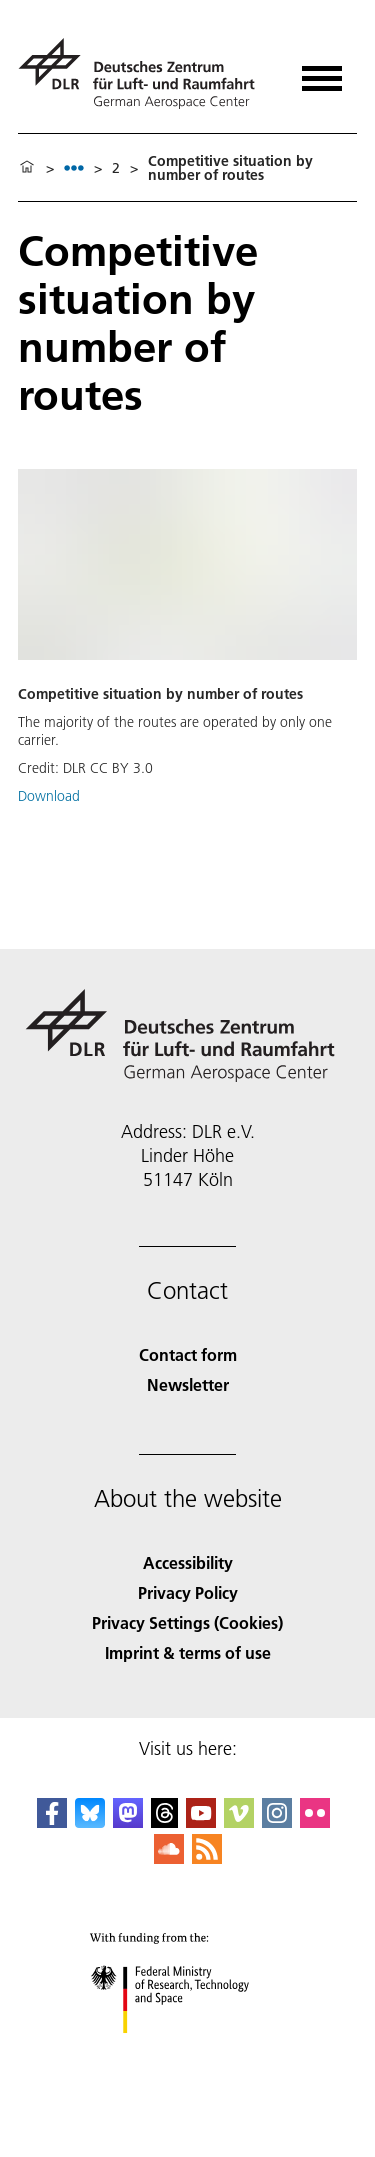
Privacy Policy (188, 1592)
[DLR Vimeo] (239, 1821)
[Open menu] (322, 71)
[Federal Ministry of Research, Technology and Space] (187, 2050)
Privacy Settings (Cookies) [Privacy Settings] (187, 1622)
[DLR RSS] (207, 1857)
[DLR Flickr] (315, 1821)
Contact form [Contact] (188, 1354)
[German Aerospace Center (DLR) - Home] (144, 73)
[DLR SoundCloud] (169, 1857)
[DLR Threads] (165, 1821)
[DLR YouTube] (201, 1821)
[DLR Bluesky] (90, 1821)
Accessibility (188, 1562)
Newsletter (188, 1384)
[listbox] (74, 167)
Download (49, 796)
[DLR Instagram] (277, 1821)
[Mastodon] (128, 1821)
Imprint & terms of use (188, 1652)
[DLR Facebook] (52, 1821)
